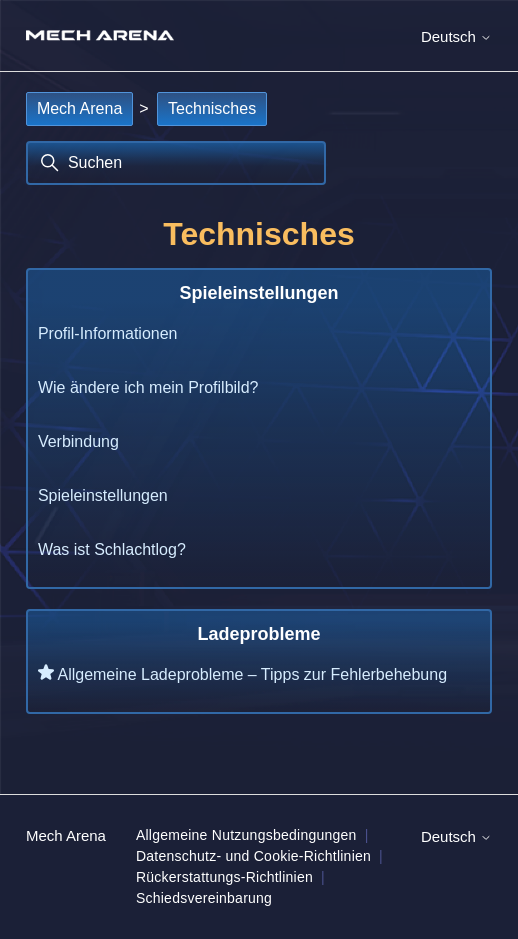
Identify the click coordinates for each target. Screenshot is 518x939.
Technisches (212, 108)
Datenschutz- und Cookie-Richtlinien (253, 856)
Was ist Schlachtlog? (112, 549)
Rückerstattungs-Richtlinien (224, 877)
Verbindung (78, 441)
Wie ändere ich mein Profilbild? (148, 387)
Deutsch (456, 36)
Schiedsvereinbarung (204, 898)
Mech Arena (79, 108)
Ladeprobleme (258, 634)
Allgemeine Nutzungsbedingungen (246, 835)
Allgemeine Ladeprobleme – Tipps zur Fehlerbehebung (252, 674)
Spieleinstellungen (258, 293)
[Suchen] (176, 163)
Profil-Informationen (108, 333)
